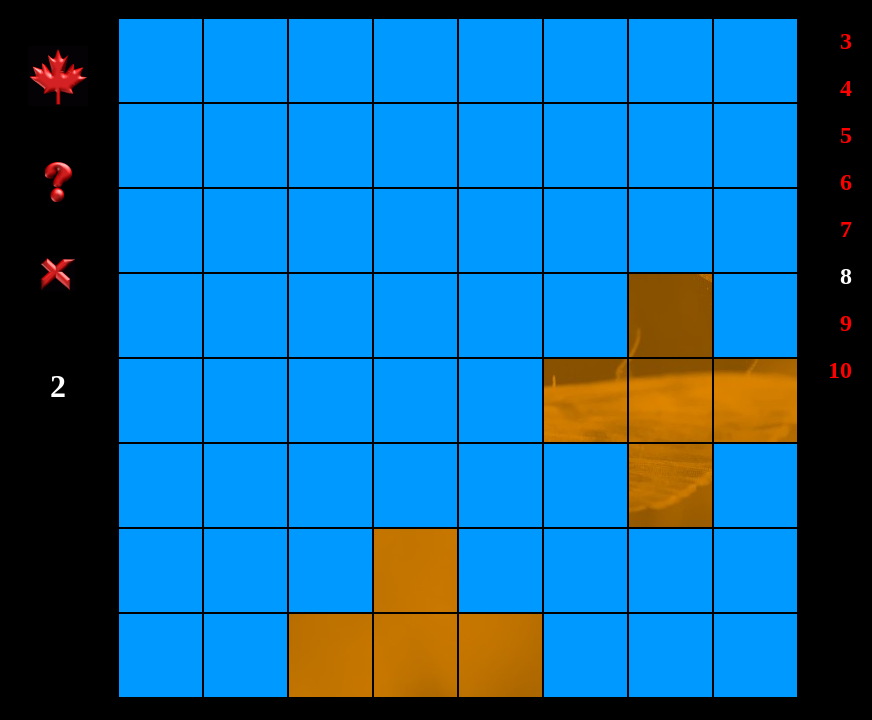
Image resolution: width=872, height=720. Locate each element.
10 (840, 370)
